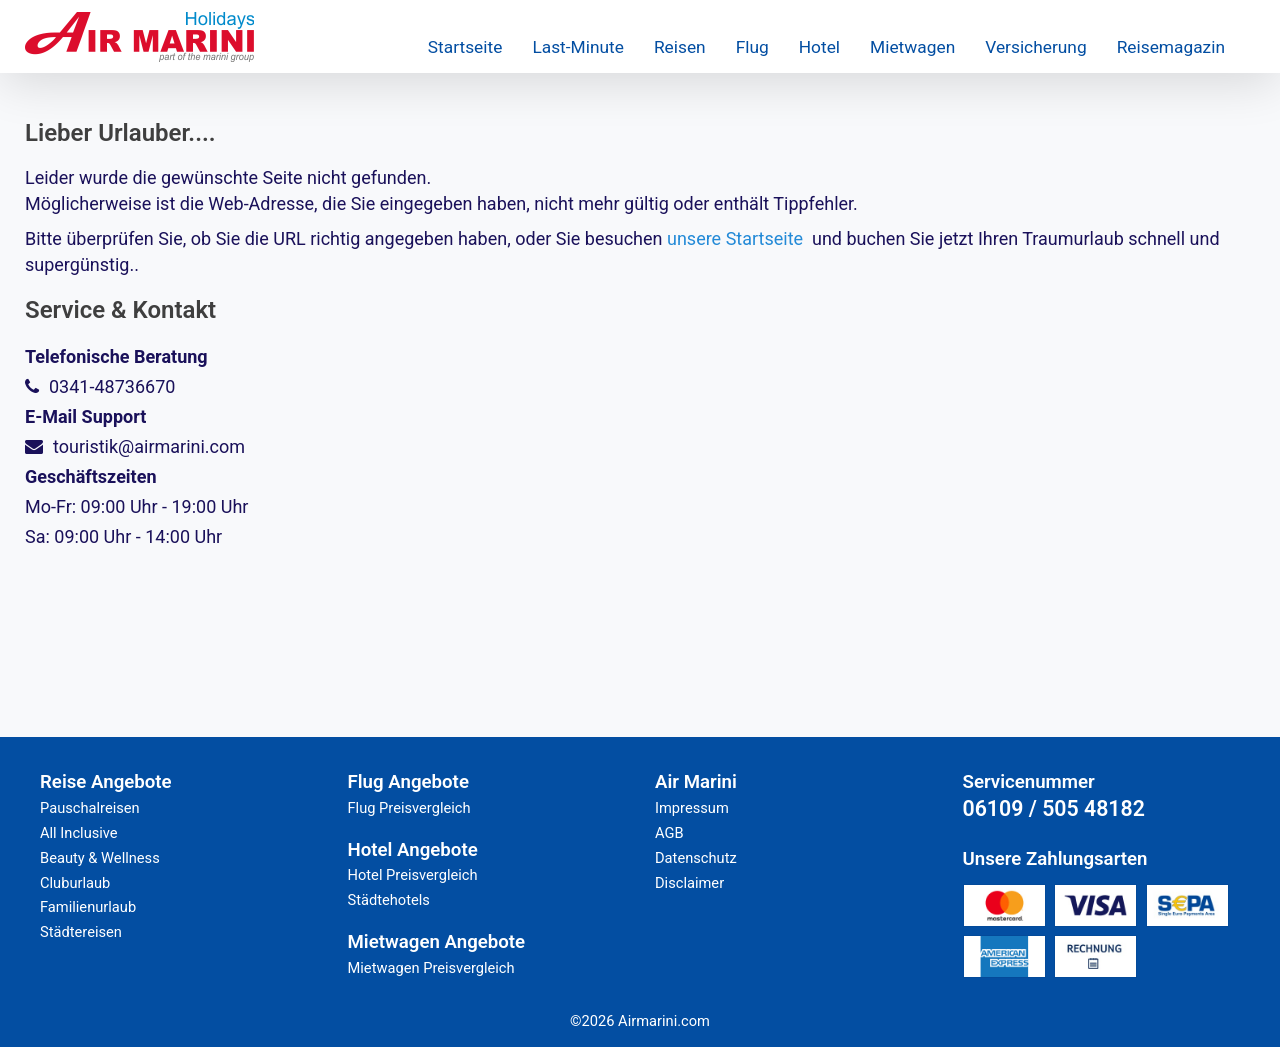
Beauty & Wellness (100, 858)
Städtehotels (389, 900)
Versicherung (1035, 47)
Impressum (692, 808)
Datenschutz (696, 858)
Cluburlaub (75, 883)
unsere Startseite (735, 238)
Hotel (819, 47)
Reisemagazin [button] (1171, 47)
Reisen (680, 47)
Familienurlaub (88, 907)
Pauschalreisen (90, 808)
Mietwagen (912, 47)
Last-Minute (577, 47)
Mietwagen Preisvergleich (431, 968)
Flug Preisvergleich (409, 808)
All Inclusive (79, 833)
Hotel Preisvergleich (413, 875)
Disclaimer (689, 883)
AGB (669, 833)
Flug (752, 47)
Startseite (465, 47)
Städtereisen (81, 932)
